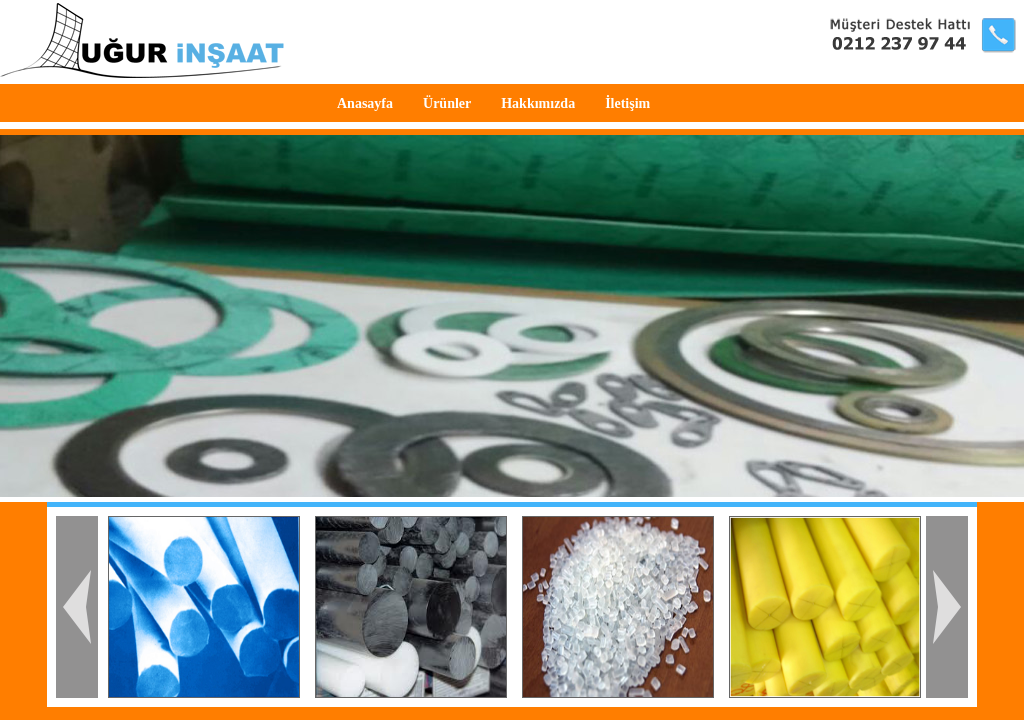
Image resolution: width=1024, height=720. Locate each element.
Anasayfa (365, 103)
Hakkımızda (538, 103)
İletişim (627, 103)
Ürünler (447, 103)
